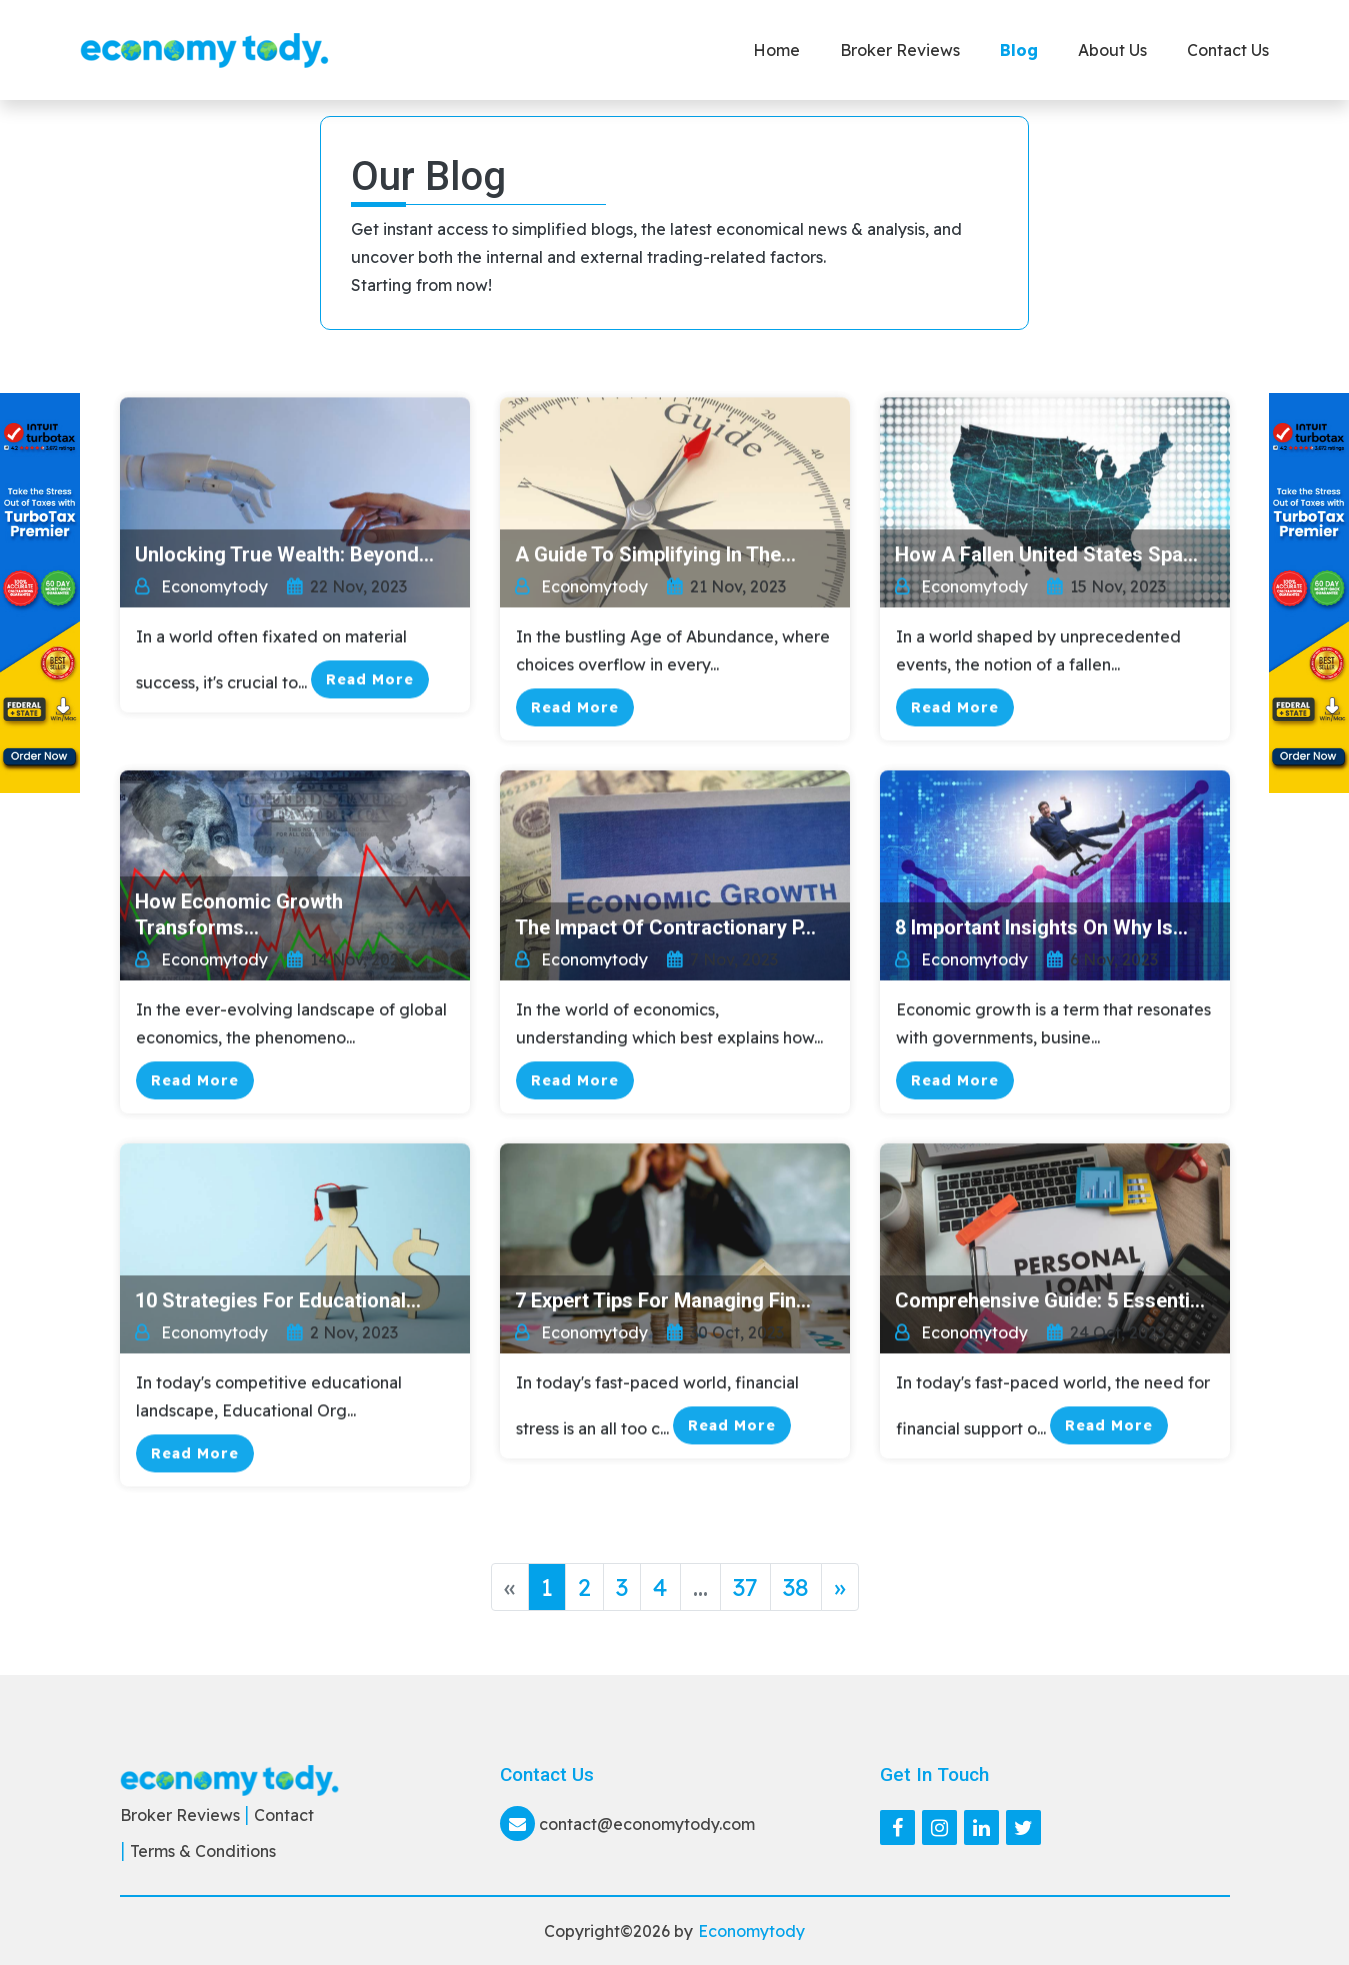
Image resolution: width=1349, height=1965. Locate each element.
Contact (284, 1815)
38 (796, 1587)
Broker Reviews (900, 50)
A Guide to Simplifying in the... (655, 557)
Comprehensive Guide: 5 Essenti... (1050, 1303)
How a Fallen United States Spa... (1046, 557)
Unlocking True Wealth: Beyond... (284, 557)
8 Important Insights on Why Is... (1041, 930)
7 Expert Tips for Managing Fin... (663, 1303)
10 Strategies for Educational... (278, 1303)
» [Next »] (840, 1587)
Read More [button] (370, 682)
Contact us (1228, 50)
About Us (1112, 50)
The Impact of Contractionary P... (665, 930)
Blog (1019, 50)
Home (776, 50)
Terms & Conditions (203, 1851)
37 (745, 1587)
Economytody (751, 1931)
